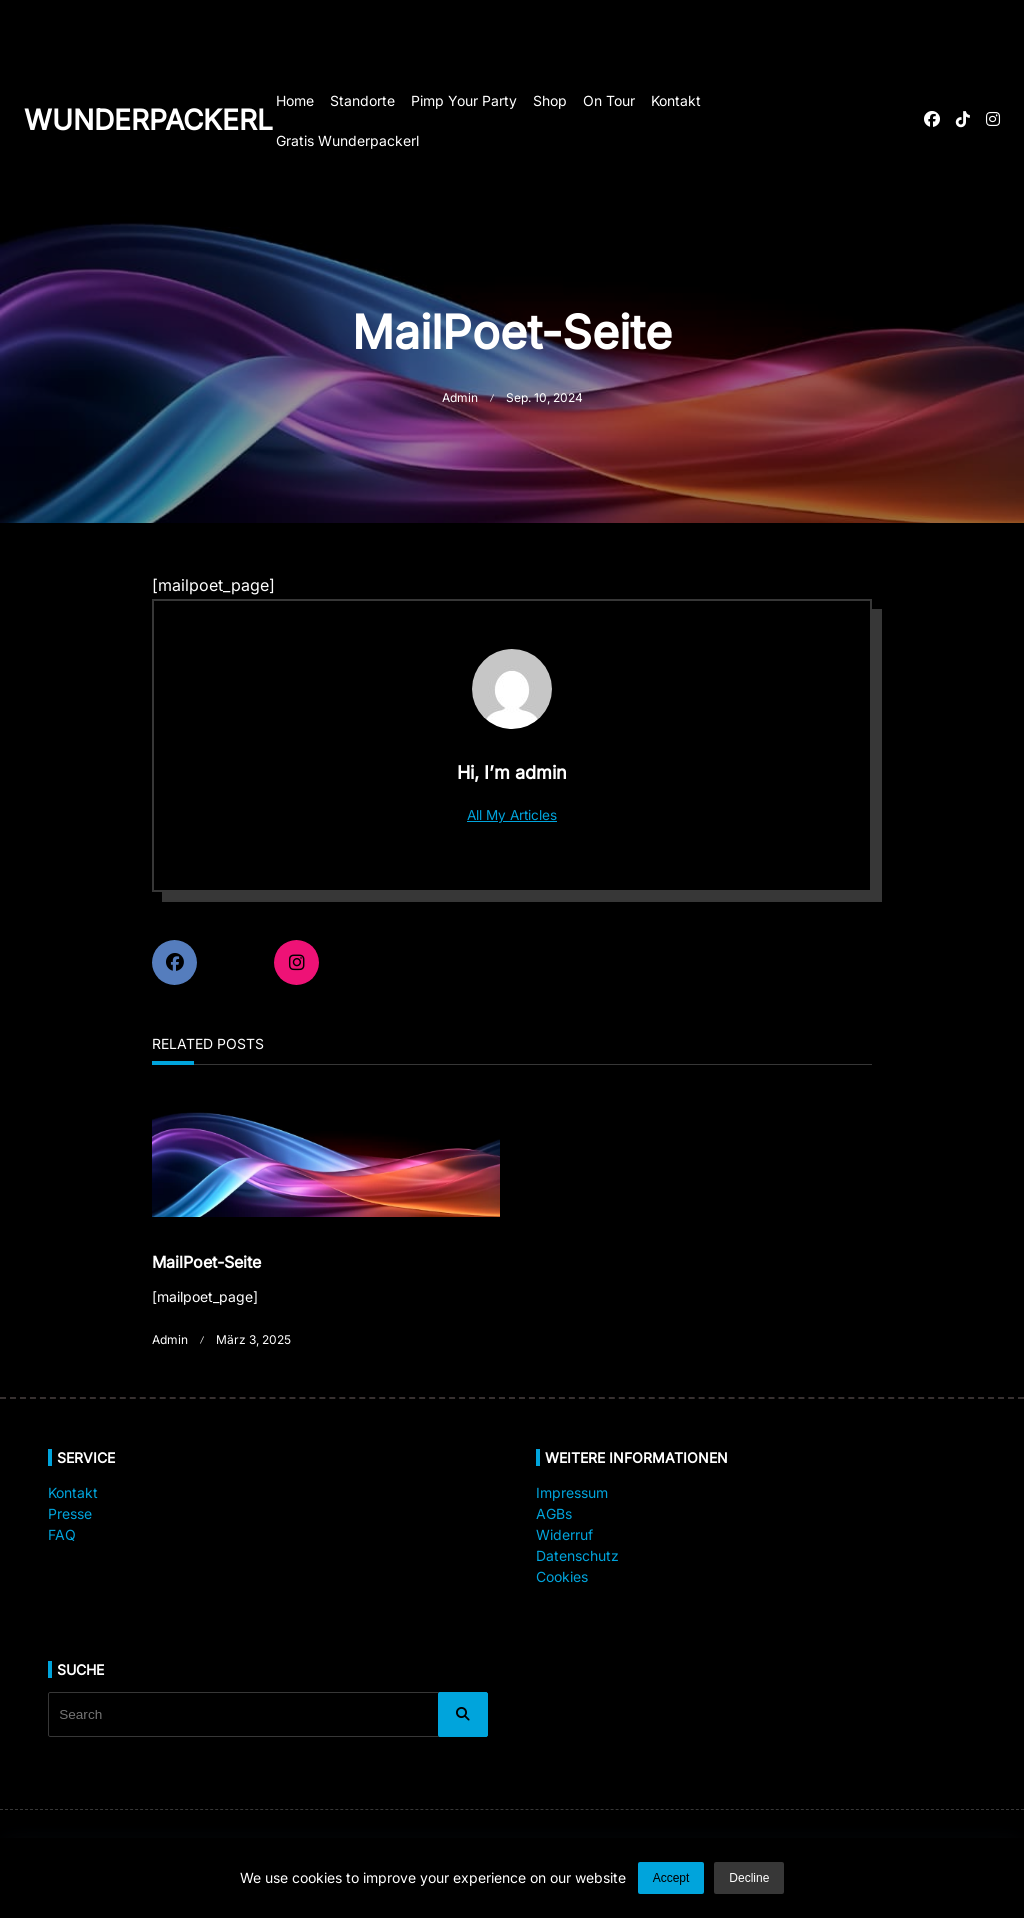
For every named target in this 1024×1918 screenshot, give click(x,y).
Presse (70, 1513)
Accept (671, 1878)
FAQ (62, 1534)
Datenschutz (577, 1555)
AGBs (554, 1513)
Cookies (562, 1576)
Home (295, 100)
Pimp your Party (464, 100)
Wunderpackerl (148, 120)
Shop (550, 100)
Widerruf (564, 1534)
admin (460, 397)
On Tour (609, 100)
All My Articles (512, 815)
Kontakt (676, 100)
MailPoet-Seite (206, 1262)
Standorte (362, 100)
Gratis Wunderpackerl (347, 140)
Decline (749, 1878)
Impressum (572, 1492)
